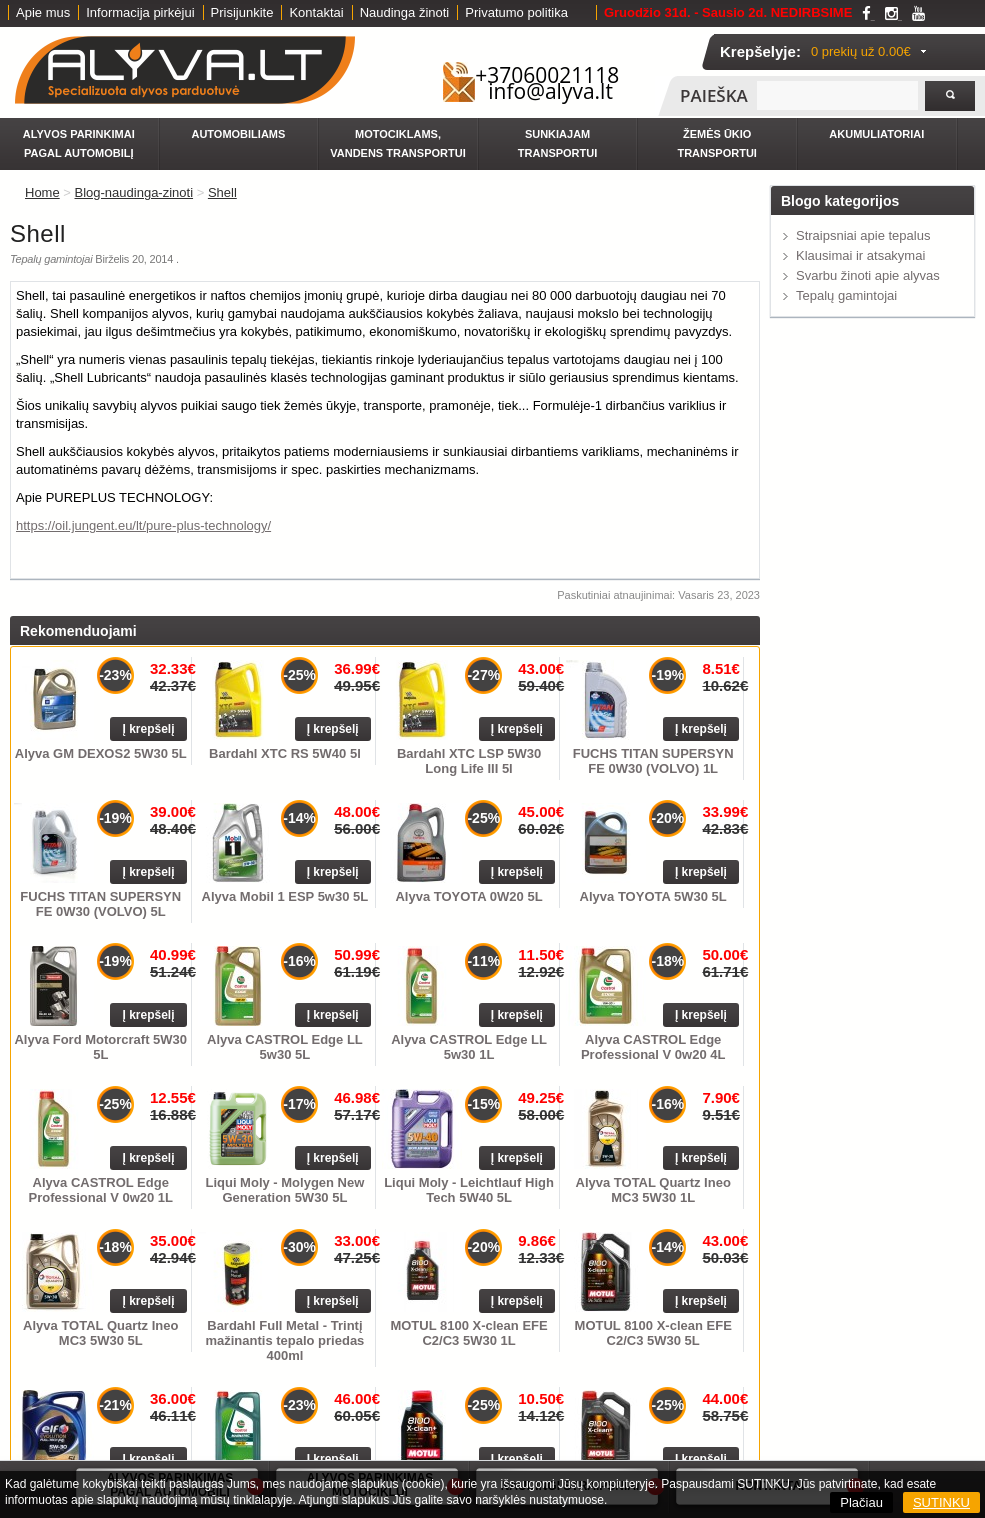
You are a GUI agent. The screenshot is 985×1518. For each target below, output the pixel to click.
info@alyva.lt (550, 91)
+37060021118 (547, 75)
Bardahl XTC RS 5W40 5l (285, 753)
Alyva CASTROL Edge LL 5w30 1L (469, 1047)
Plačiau (861, 1502)
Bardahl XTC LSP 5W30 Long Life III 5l (469, 761)
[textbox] (837, 95)
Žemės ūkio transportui (716, 143)
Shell (222, 192)
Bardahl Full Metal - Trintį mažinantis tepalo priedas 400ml (284, 1340)
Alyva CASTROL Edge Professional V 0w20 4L (653, 1047)
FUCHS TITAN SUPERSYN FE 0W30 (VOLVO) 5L (100, 904)
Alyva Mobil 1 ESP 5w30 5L (285, 896)
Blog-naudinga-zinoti (134, 192)
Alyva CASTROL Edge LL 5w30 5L (285, 1047)
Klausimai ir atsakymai (860, 255)
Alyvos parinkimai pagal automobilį (79, 143)
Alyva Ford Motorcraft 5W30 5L (100, 1047)
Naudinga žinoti (405, 12)
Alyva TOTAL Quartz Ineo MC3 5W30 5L (100, 1333)
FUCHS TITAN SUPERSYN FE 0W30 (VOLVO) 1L (653, 761)
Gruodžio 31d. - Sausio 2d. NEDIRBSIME (728, 12)
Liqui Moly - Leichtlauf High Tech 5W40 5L (469, 1190)
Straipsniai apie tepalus (863, 235)
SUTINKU (941, 1502)
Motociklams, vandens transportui (397, 143)
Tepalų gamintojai (846, 295)
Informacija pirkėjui (140, 12)
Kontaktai (316, 12)
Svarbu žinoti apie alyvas (868, 275)
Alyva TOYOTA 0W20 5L (468, 896)
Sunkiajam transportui (557, 143)
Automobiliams (238, 134)
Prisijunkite (242, 12)
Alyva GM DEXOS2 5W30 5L (101, 753)
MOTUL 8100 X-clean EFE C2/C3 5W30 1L (468, 1333)
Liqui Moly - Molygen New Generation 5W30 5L (284, 1190)
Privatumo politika (516, 12)
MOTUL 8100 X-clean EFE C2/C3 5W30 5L (653, 1333)
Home (42, 192)
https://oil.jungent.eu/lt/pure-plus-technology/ (143, 525)
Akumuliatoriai (876, 134)
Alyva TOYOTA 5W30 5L (653, 896)
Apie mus (43, 12)
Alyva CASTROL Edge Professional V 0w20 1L (101, 1190)
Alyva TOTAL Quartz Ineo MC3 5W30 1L (653, 1190)
